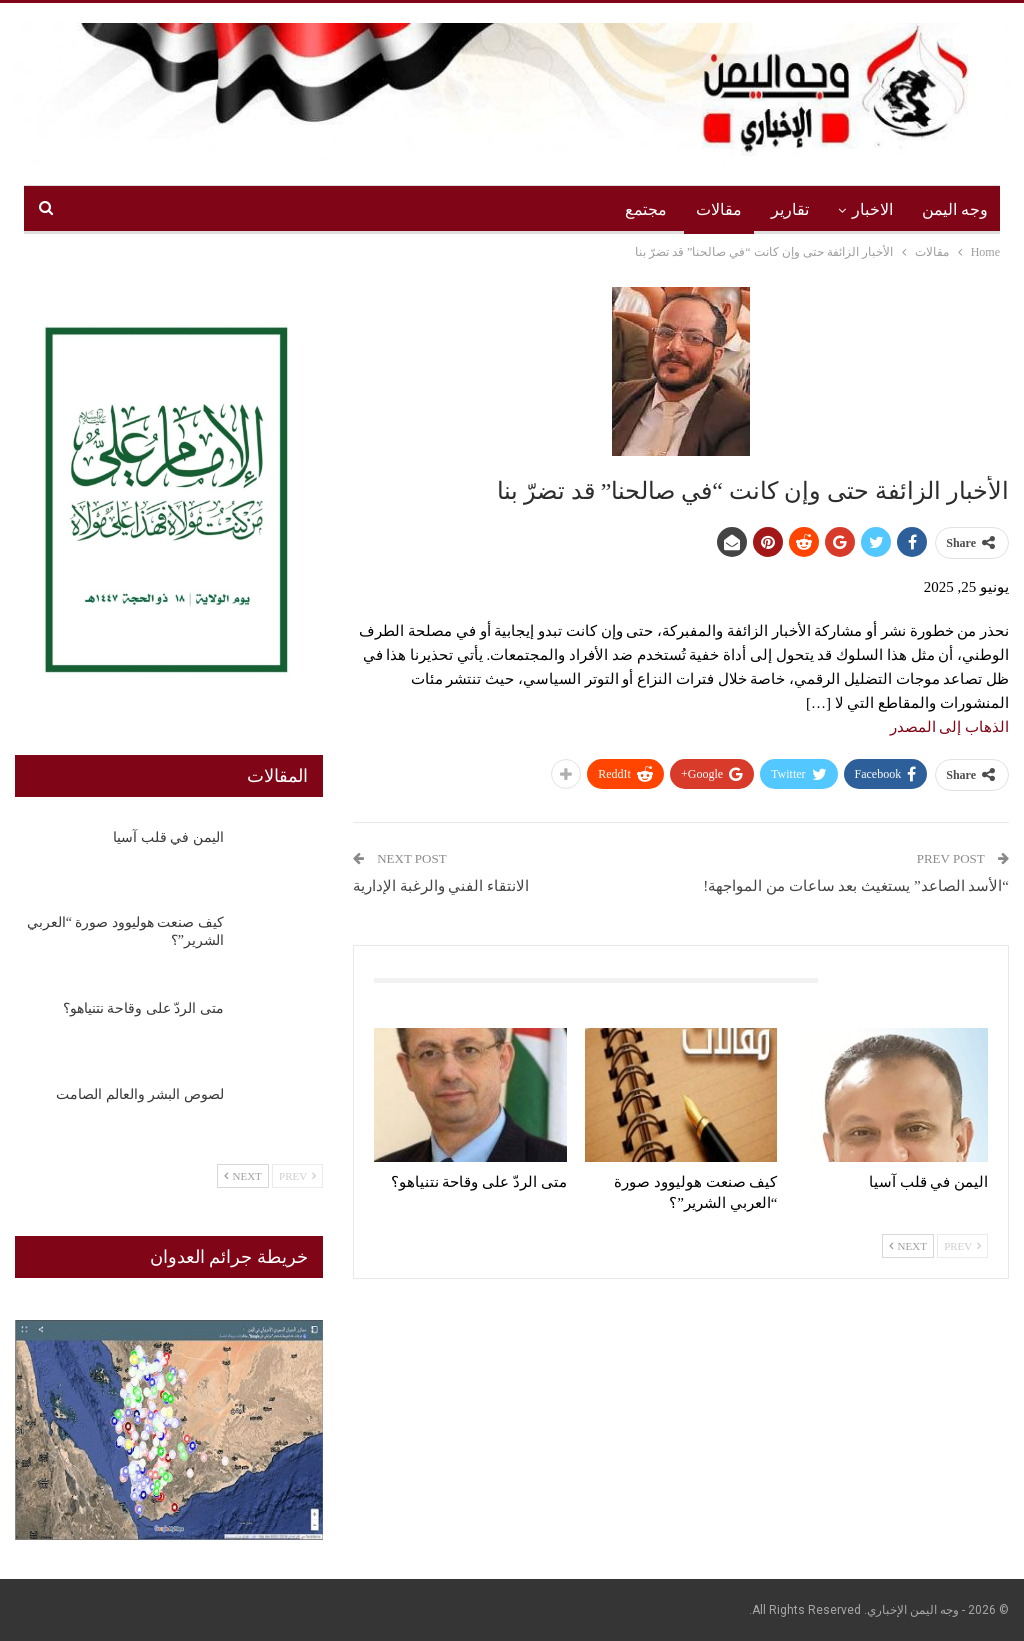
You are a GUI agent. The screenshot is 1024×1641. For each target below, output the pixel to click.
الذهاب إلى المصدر (950, 727)
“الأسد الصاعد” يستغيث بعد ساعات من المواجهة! (856, 886)
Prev (962, 1246)
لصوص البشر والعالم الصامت (140, 1094)
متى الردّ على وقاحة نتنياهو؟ (143, 1008)
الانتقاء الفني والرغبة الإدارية (441, 886)
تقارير (790, 209)
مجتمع (646, 209)
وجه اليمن (955, 209)
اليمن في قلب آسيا (168, 837)
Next (908, 1246)
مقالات (719, 209)
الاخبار (872, 209)
